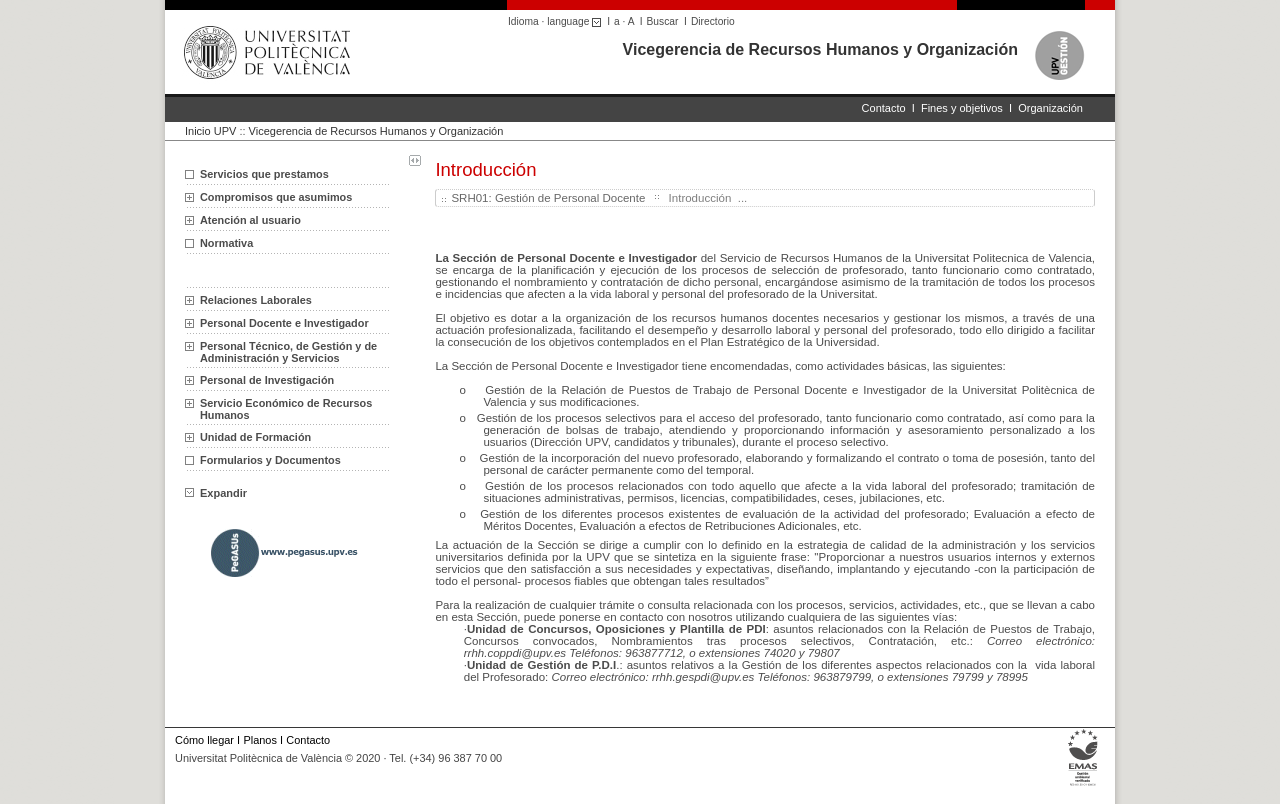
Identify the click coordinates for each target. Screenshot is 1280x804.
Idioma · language (557, 21)
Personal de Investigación (267, 380)
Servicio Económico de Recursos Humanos (286, 409)
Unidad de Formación (255, 437)
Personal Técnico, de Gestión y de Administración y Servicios (288, 352)
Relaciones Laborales (256, 300)
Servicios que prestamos (264, 174)
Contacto (884, 108)
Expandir (216, 493)
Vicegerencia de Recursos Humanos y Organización (820, 49)
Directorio (713, 21)
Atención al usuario (250, 220)
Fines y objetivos (962, 108)
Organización (1050, 108)
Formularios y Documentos (270, 460)
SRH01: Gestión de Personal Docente (548, 198)
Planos (259, 740)
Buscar (663, 21)
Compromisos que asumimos (276, 197)
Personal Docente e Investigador (284, 323)
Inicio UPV (210, 131)
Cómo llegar (204, 740)
